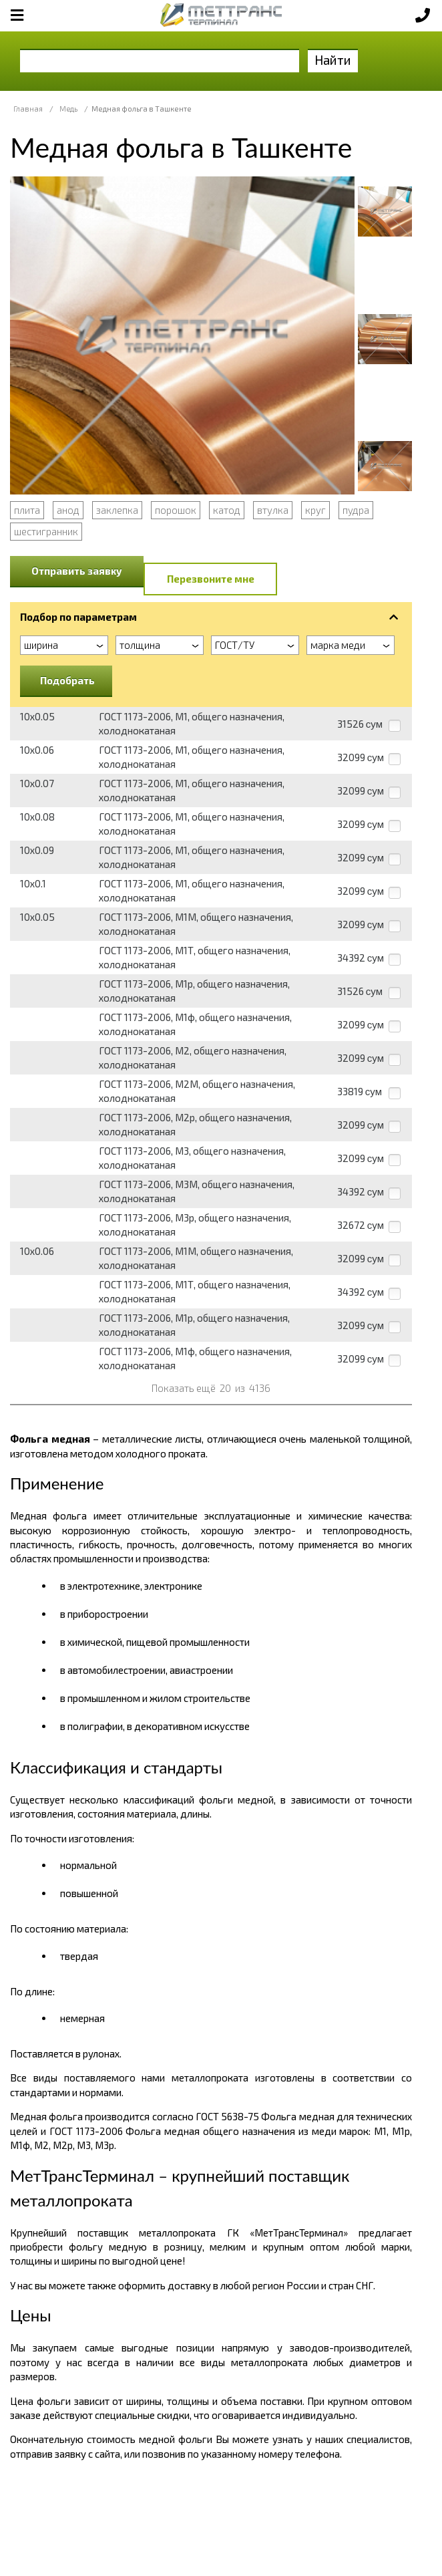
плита (27, 510)
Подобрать (67, 680)
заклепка (117, 510)
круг (315, 510)
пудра (356, 510)
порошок (175, 510)
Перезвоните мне (210, 579)
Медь (68, 108)
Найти (332, 59)
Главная (28, 108)
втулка (272, 510)
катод (226, 510)
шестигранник (46, 531)
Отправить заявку (76, 571)
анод (68, 510)
